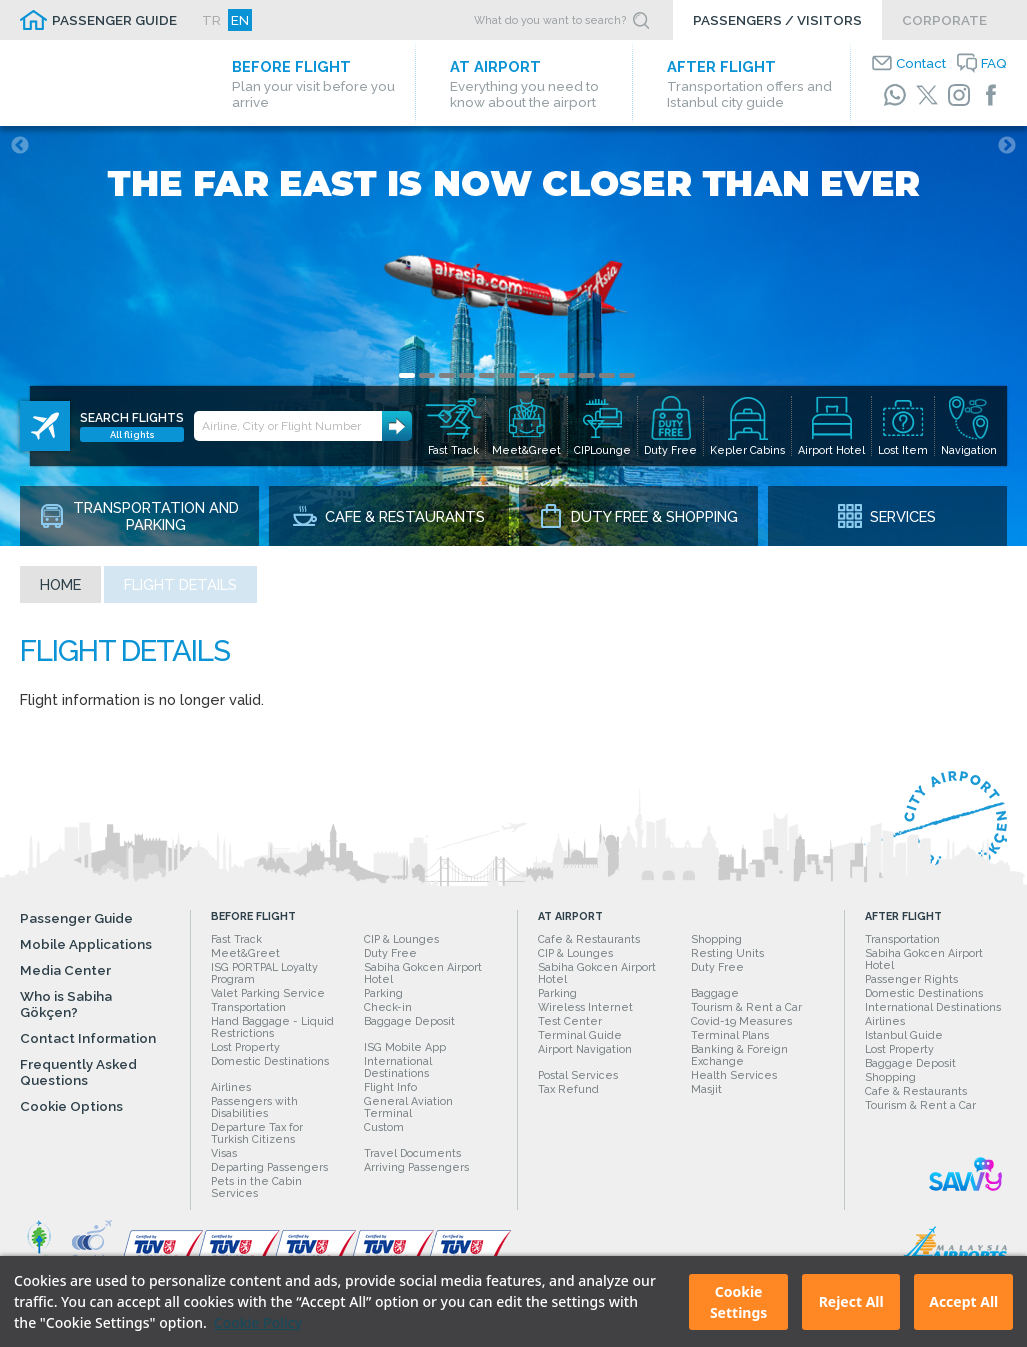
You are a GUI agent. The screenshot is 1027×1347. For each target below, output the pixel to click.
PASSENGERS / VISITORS (777, 20)
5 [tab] (487, 375)
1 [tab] (407, 375)
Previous (20, 146)
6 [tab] (507, 375)
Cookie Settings (738, 1302)
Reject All (851, 1301)
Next (1007, 146)
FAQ (994, 63)
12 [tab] (627, 375)
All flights (132, 434)
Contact (921, 63)
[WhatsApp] (895, 95)
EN (240, 20)
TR (211, 20)
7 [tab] (527, 375)
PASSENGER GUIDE (114, 20)
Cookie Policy (258, 1322)
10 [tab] (587, 375)
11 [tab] (607, 375)
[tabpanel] (513, 336)
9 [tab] (567, 375)
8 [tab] (547, 375)
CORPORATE (944, 20)
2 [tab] (427, 375)
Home (60, 584)
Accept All (963, 1301)
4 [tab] (467, 375)
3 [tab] (447, 375)
